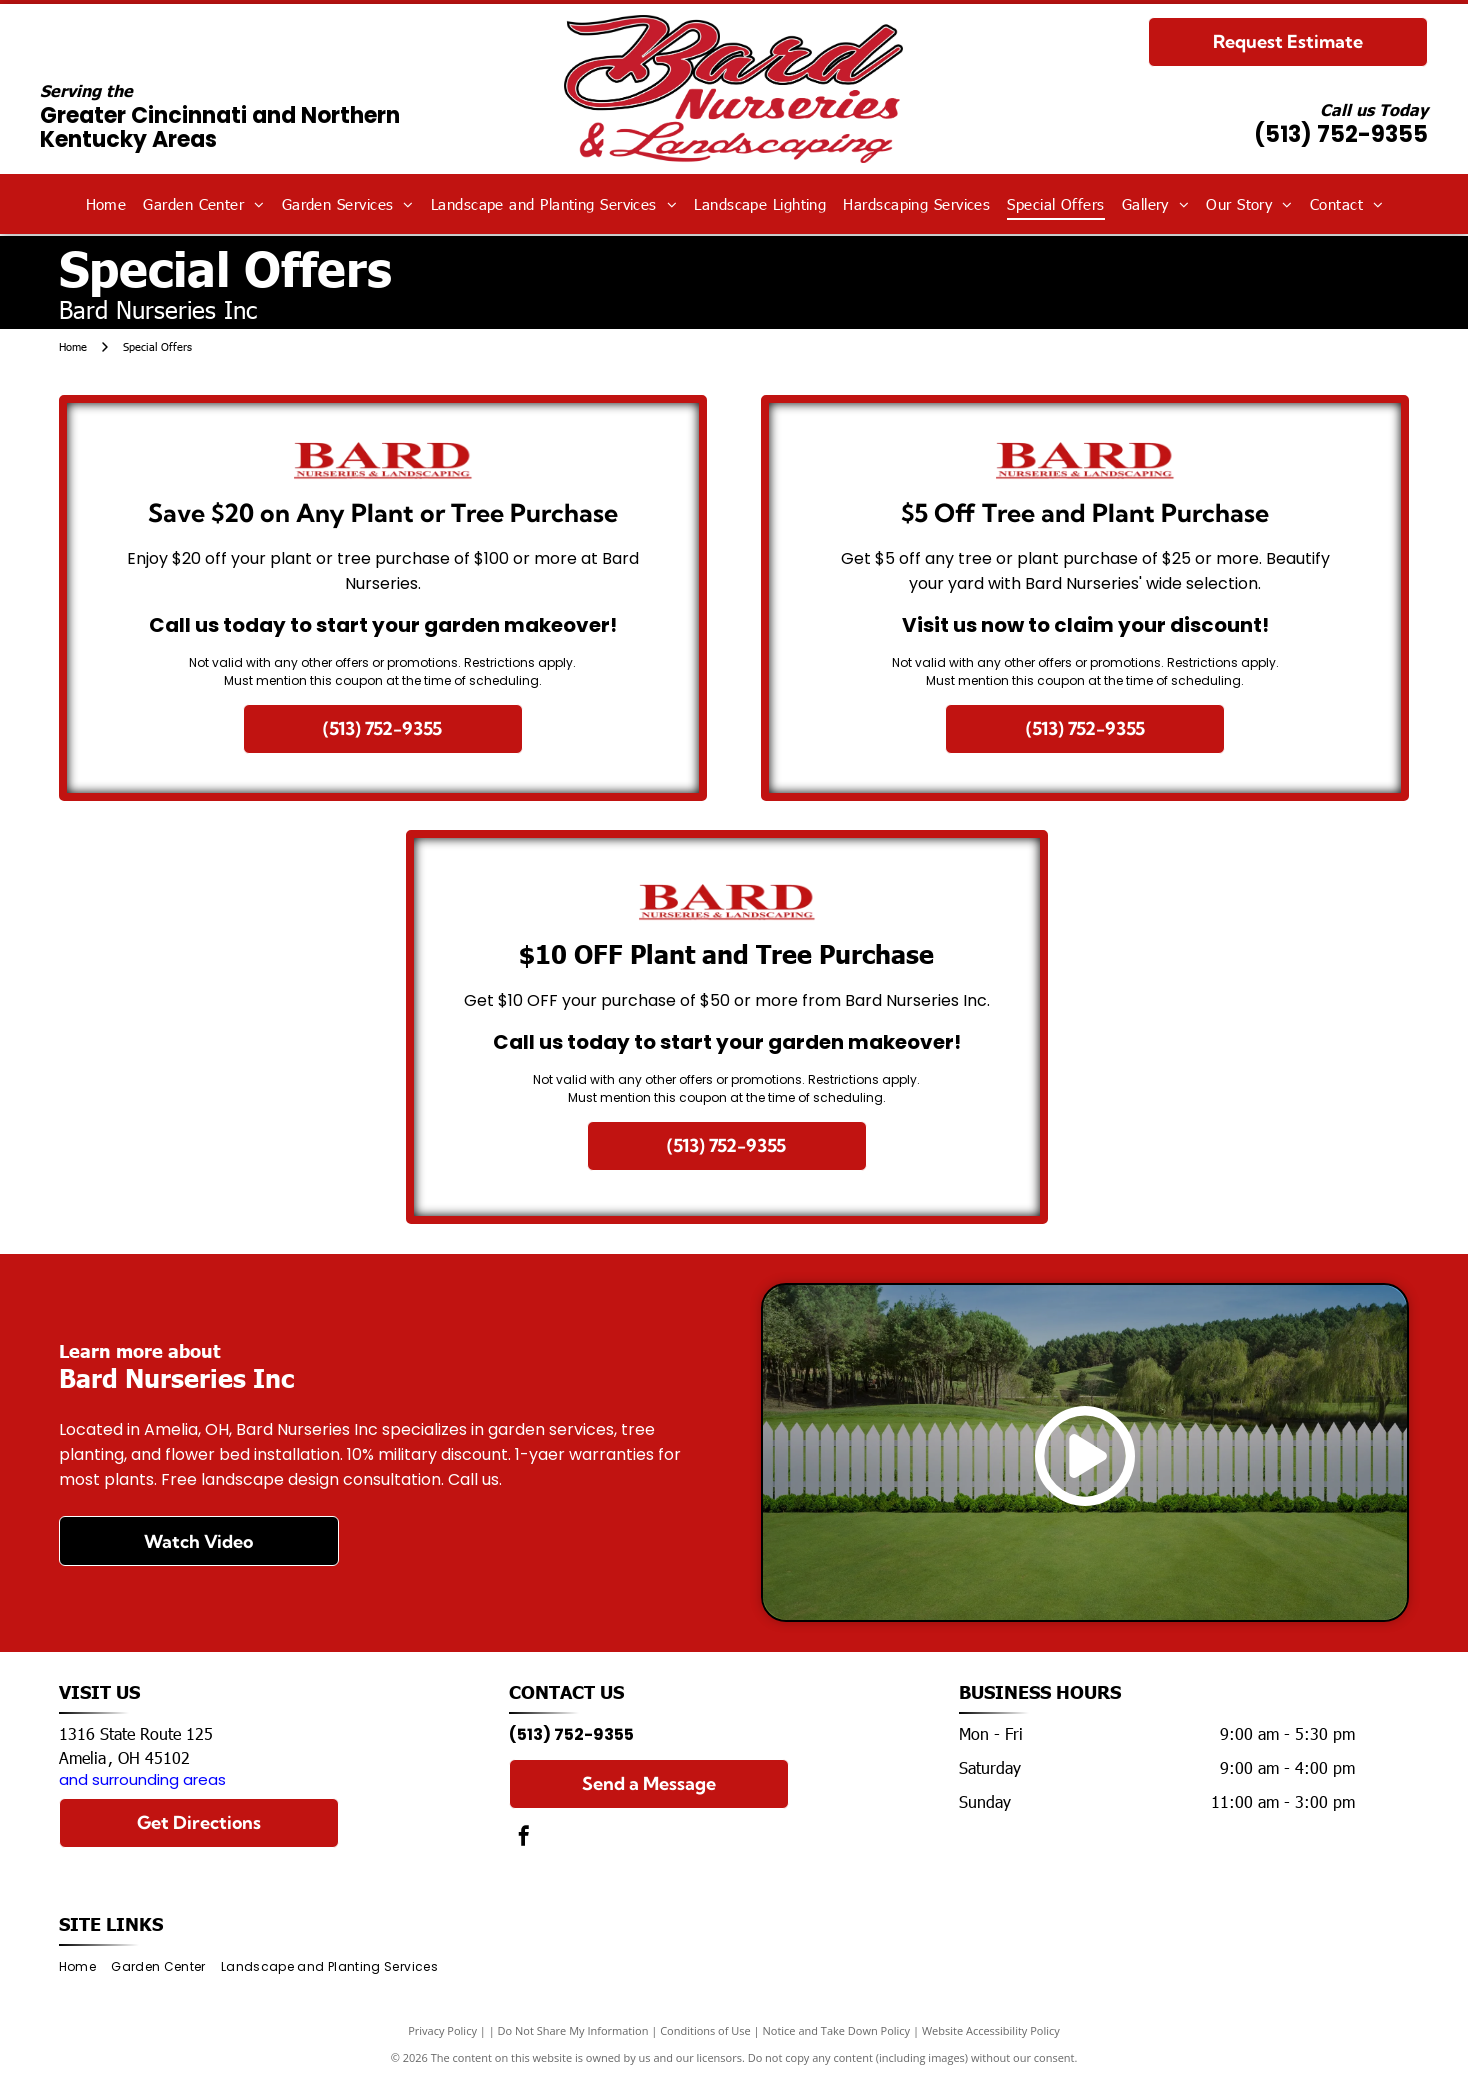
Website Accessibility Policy (991, 2030)
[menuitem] (106, 204)
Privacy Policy (442, 2030)
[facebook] (524, 1838)
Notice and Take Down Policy (837, 2030)
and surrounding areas (142, 1779)
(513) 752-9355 (1341, 134)
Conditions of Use (705, 2030)
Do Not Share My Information (573, 2030)
